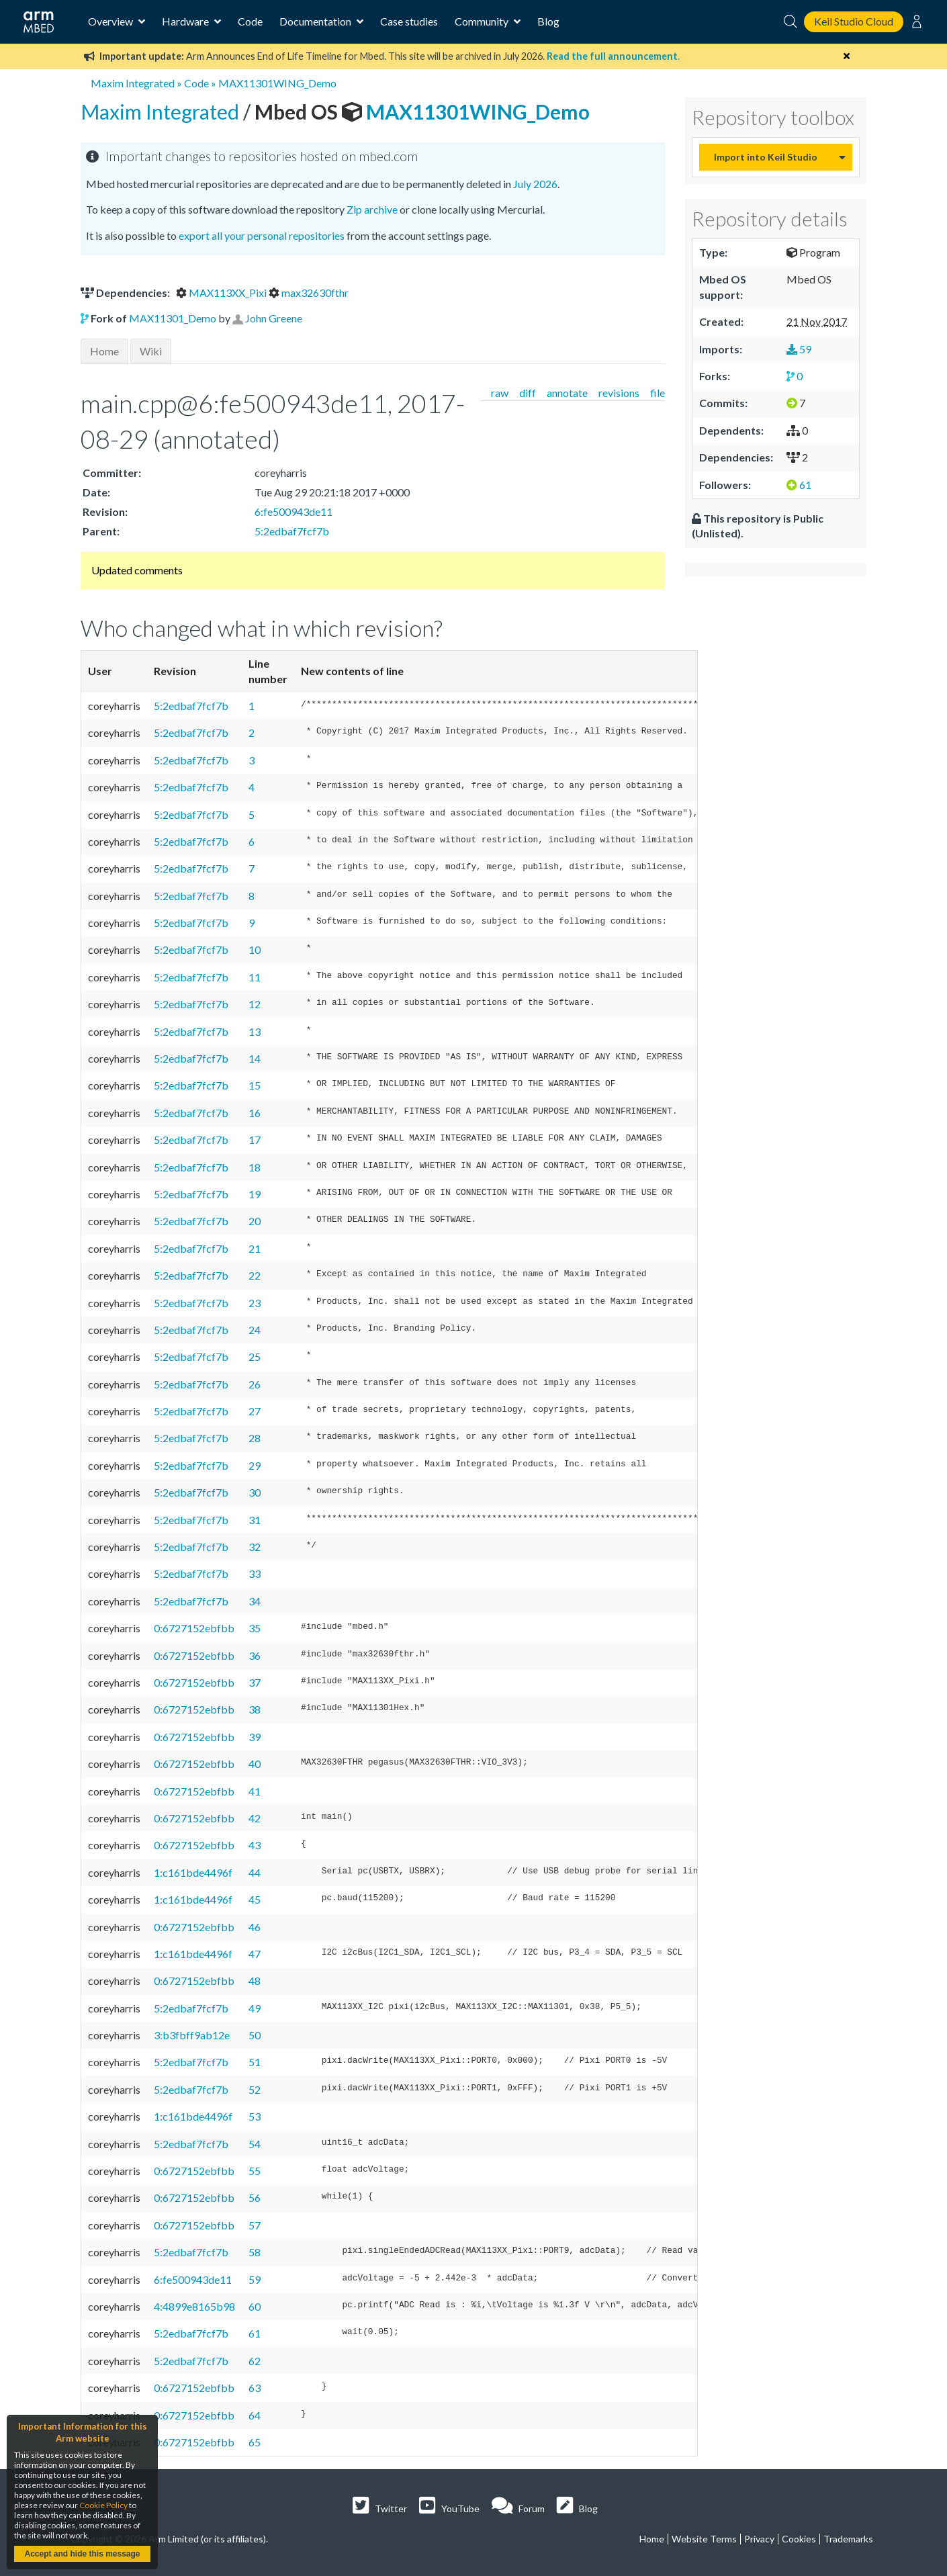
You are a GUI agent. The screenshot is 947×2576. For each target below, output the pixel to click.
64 (255, 2415)
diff (527, 392)
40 (255, 1763)
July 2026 (535, 183)
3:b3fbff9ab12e (192, 2035)
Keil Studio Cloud (853, 21)
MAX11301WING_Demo (277, 83)
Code (250, 21)
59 (255, 2279)
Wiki (151, 351)
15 (255, 1085)
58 (255, 2252)
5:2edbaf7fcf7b (292, 531)
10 (255, 949)
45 (255, 1899)
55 (255, 2170)
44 (255, 1872)
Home (104, 351)
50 (255, 2035)
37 (255, 1682)
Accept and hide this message (82, 2554)
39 (255, 1736)
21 (255, 1248)
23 (255, 1302)
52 (255, 2089)
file (657, 392)
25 (255, 1356)
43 (255, 1844)
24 (255, 1329)
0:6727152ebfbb (194, 1628)
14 (255, 1058)
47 (255, 1953)
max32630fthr (309, 292)
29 (255, 1465)
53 (255, 2116)
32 (255, 1546)
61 (255, 2333)
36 (255, 1655)
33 (255, 1573)
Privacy (759, 2538)
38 (255, 1709)
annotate (567, 392)
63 (255, 2387)
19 (255, 1194)
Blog (548, 21)
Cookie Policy (103, 2505)
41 (255, 1791)
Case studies (409, 21)
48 (255, 1980)
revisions (618, 392)
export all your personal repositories (262, 235)
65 (255, 2442)
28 (255, 1437)
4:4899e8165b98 (194, 2306)
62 (255, 2360)
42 (255, 1818)
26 (255, 1384)
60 (255, 2306)
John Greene (273, 318)
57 (255, 2225)
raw (499, 392)
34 (255, 1601)
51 (255, 2061)
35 (255, 1628)
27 (255, 1411)
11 (255, 977)
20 (255, 1220)
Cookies (799, 2538)
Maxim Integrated (133, 83)
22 (255, 1275)
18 (255, 1167)
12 (255, 1003)
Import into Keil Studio (765, 157)
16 (255, 1112)
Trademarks (848, 2538)
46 (255, 1926)
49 (255, 2008)
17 (255, 1139)
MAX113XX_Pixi (222, 292)
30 (255, 1492)
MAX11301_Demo (172, 318)
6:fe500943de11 (293, 511)
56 (255, 2197)
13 (255, 1031)
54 (255, 2143)
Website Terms (704, 2538)
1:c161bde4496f (193, 1872)
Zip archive (372, 209)
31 (255, 1519)
